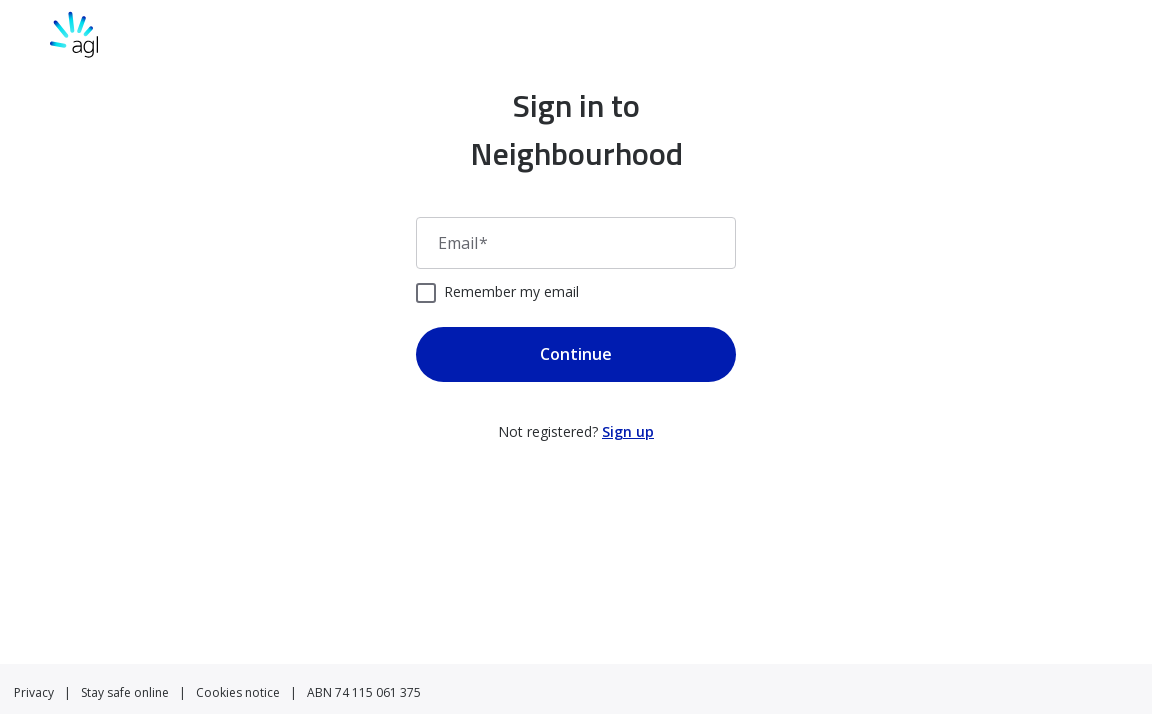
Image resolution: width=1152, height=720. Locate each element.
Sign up (628, 431)
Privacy (34, 692)
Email (463, 243)
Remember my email (511, 291)
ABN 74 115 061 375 (364, 692)
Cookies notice (238, 692)
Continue (576, 354)
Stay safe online (125, 692)
